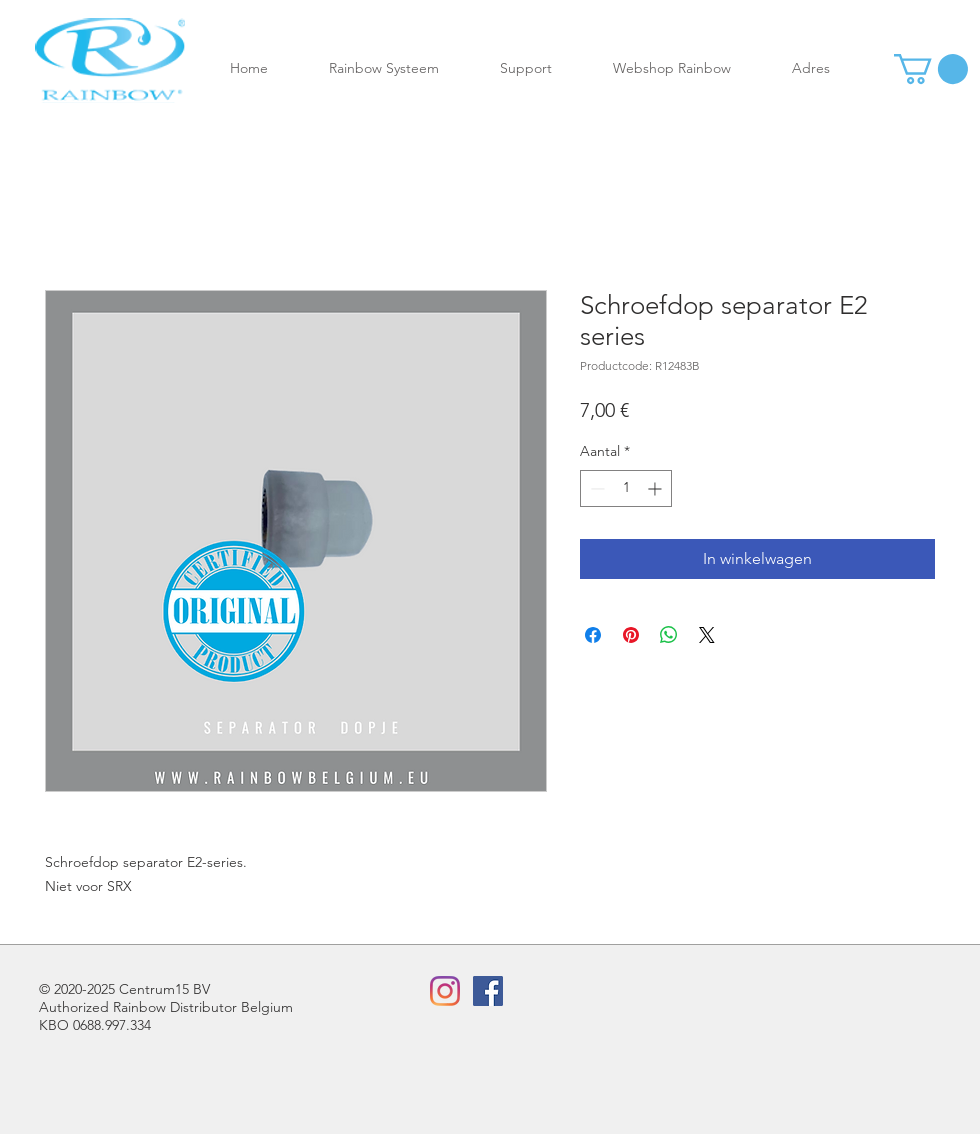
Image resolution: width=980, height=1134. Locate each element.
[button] (399, 68)
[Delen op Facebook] (593, 635)
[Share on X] (707, 635)
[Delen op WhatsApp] (669, 635)
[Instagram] (445, 991)
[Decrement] (595, 488)
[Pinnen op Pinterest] (631, 635)
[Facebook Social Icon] (488, 991)
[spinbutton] (626, 488)
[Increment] (656, 488)
